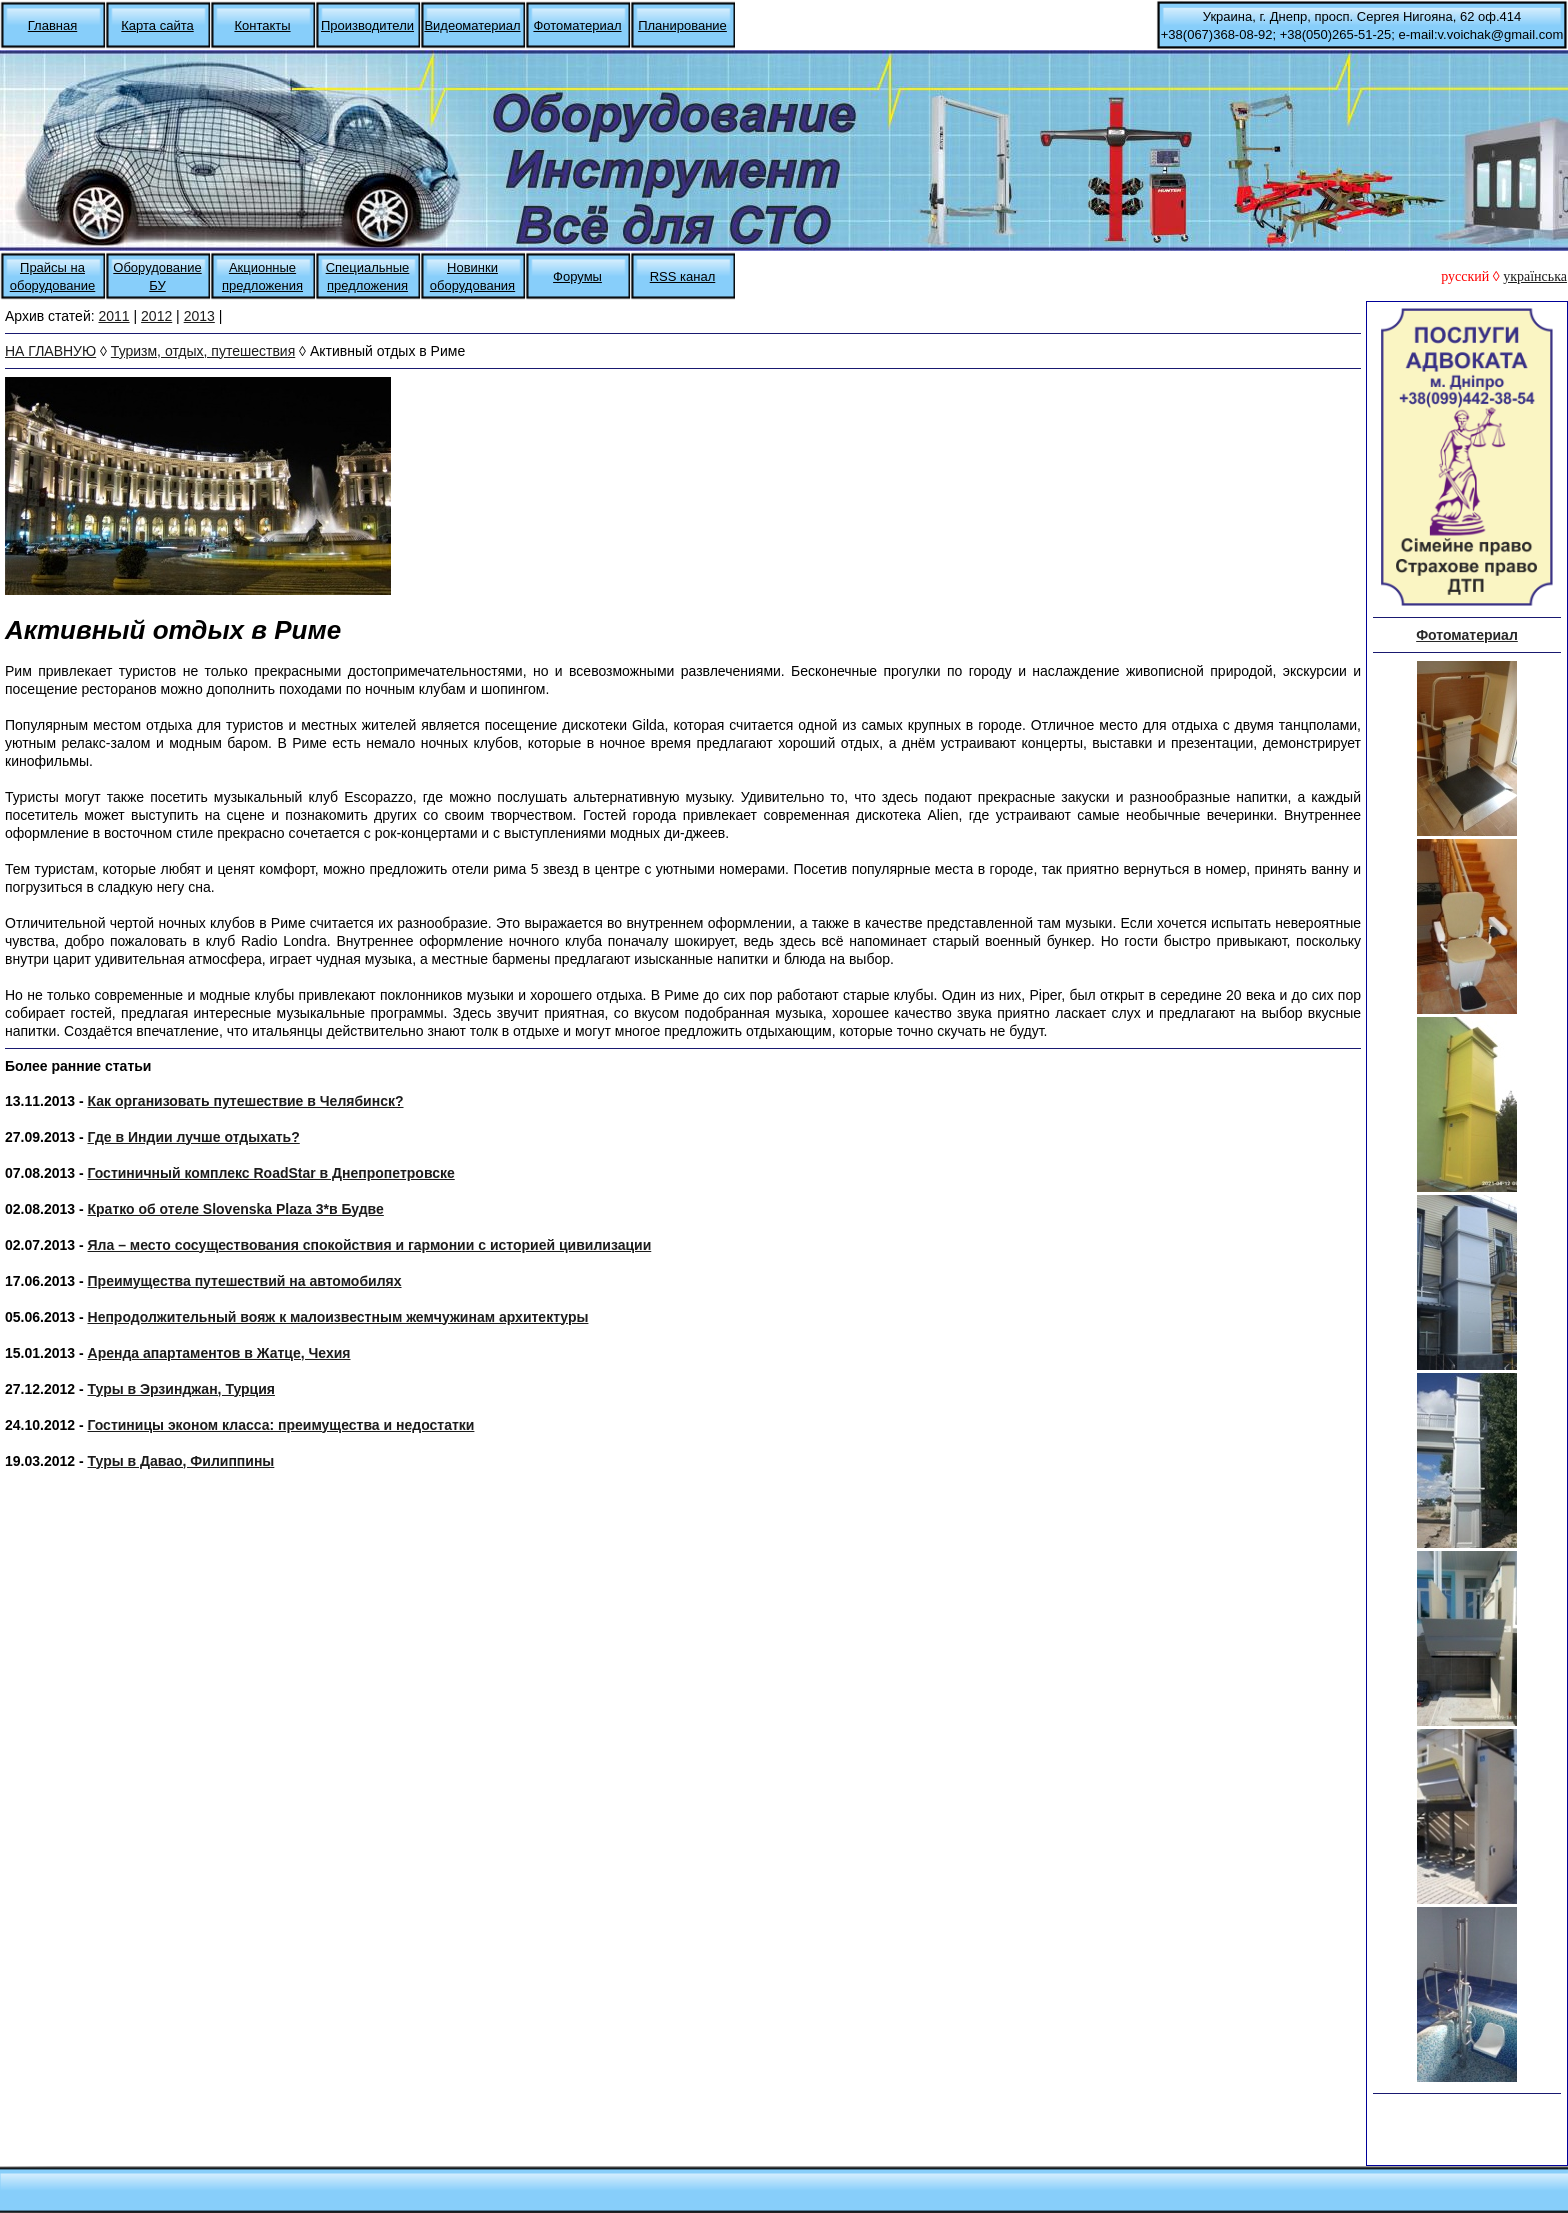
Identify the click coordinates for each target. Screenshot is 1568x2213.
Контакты (262, 25)
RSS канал (683, 276)
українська (1535, 276)
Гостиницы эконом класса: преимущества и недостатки (281, 1425)
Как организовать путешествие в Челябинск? (246, 1101)
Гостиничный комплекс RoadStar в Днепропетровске (271, 1173)
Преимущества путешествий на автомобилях (245, 1281)
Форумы (577, 276)
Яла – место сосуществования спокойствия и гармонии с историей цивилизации (370, 1245)
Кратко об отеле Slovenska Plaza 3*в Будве (236, 1209)
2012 (156, 316)
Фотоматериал (577, 25)
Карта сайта (157, 25)
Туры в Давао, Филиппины (181, 1461)
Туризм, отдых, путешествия (203, 351)
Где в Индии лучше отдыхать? (194, 1137)
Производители (367, 25)
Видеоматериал (472, 25)
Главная (52, 25)
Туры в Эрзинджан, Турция (181, 1389)
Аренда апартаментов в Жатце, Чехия (219, 1353)
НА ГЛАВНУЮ (50, 351)
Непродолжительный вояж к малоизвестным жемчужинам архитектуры (338, 1317)
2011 (114, 316)
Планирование (682, 25)
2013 (199, 316)
